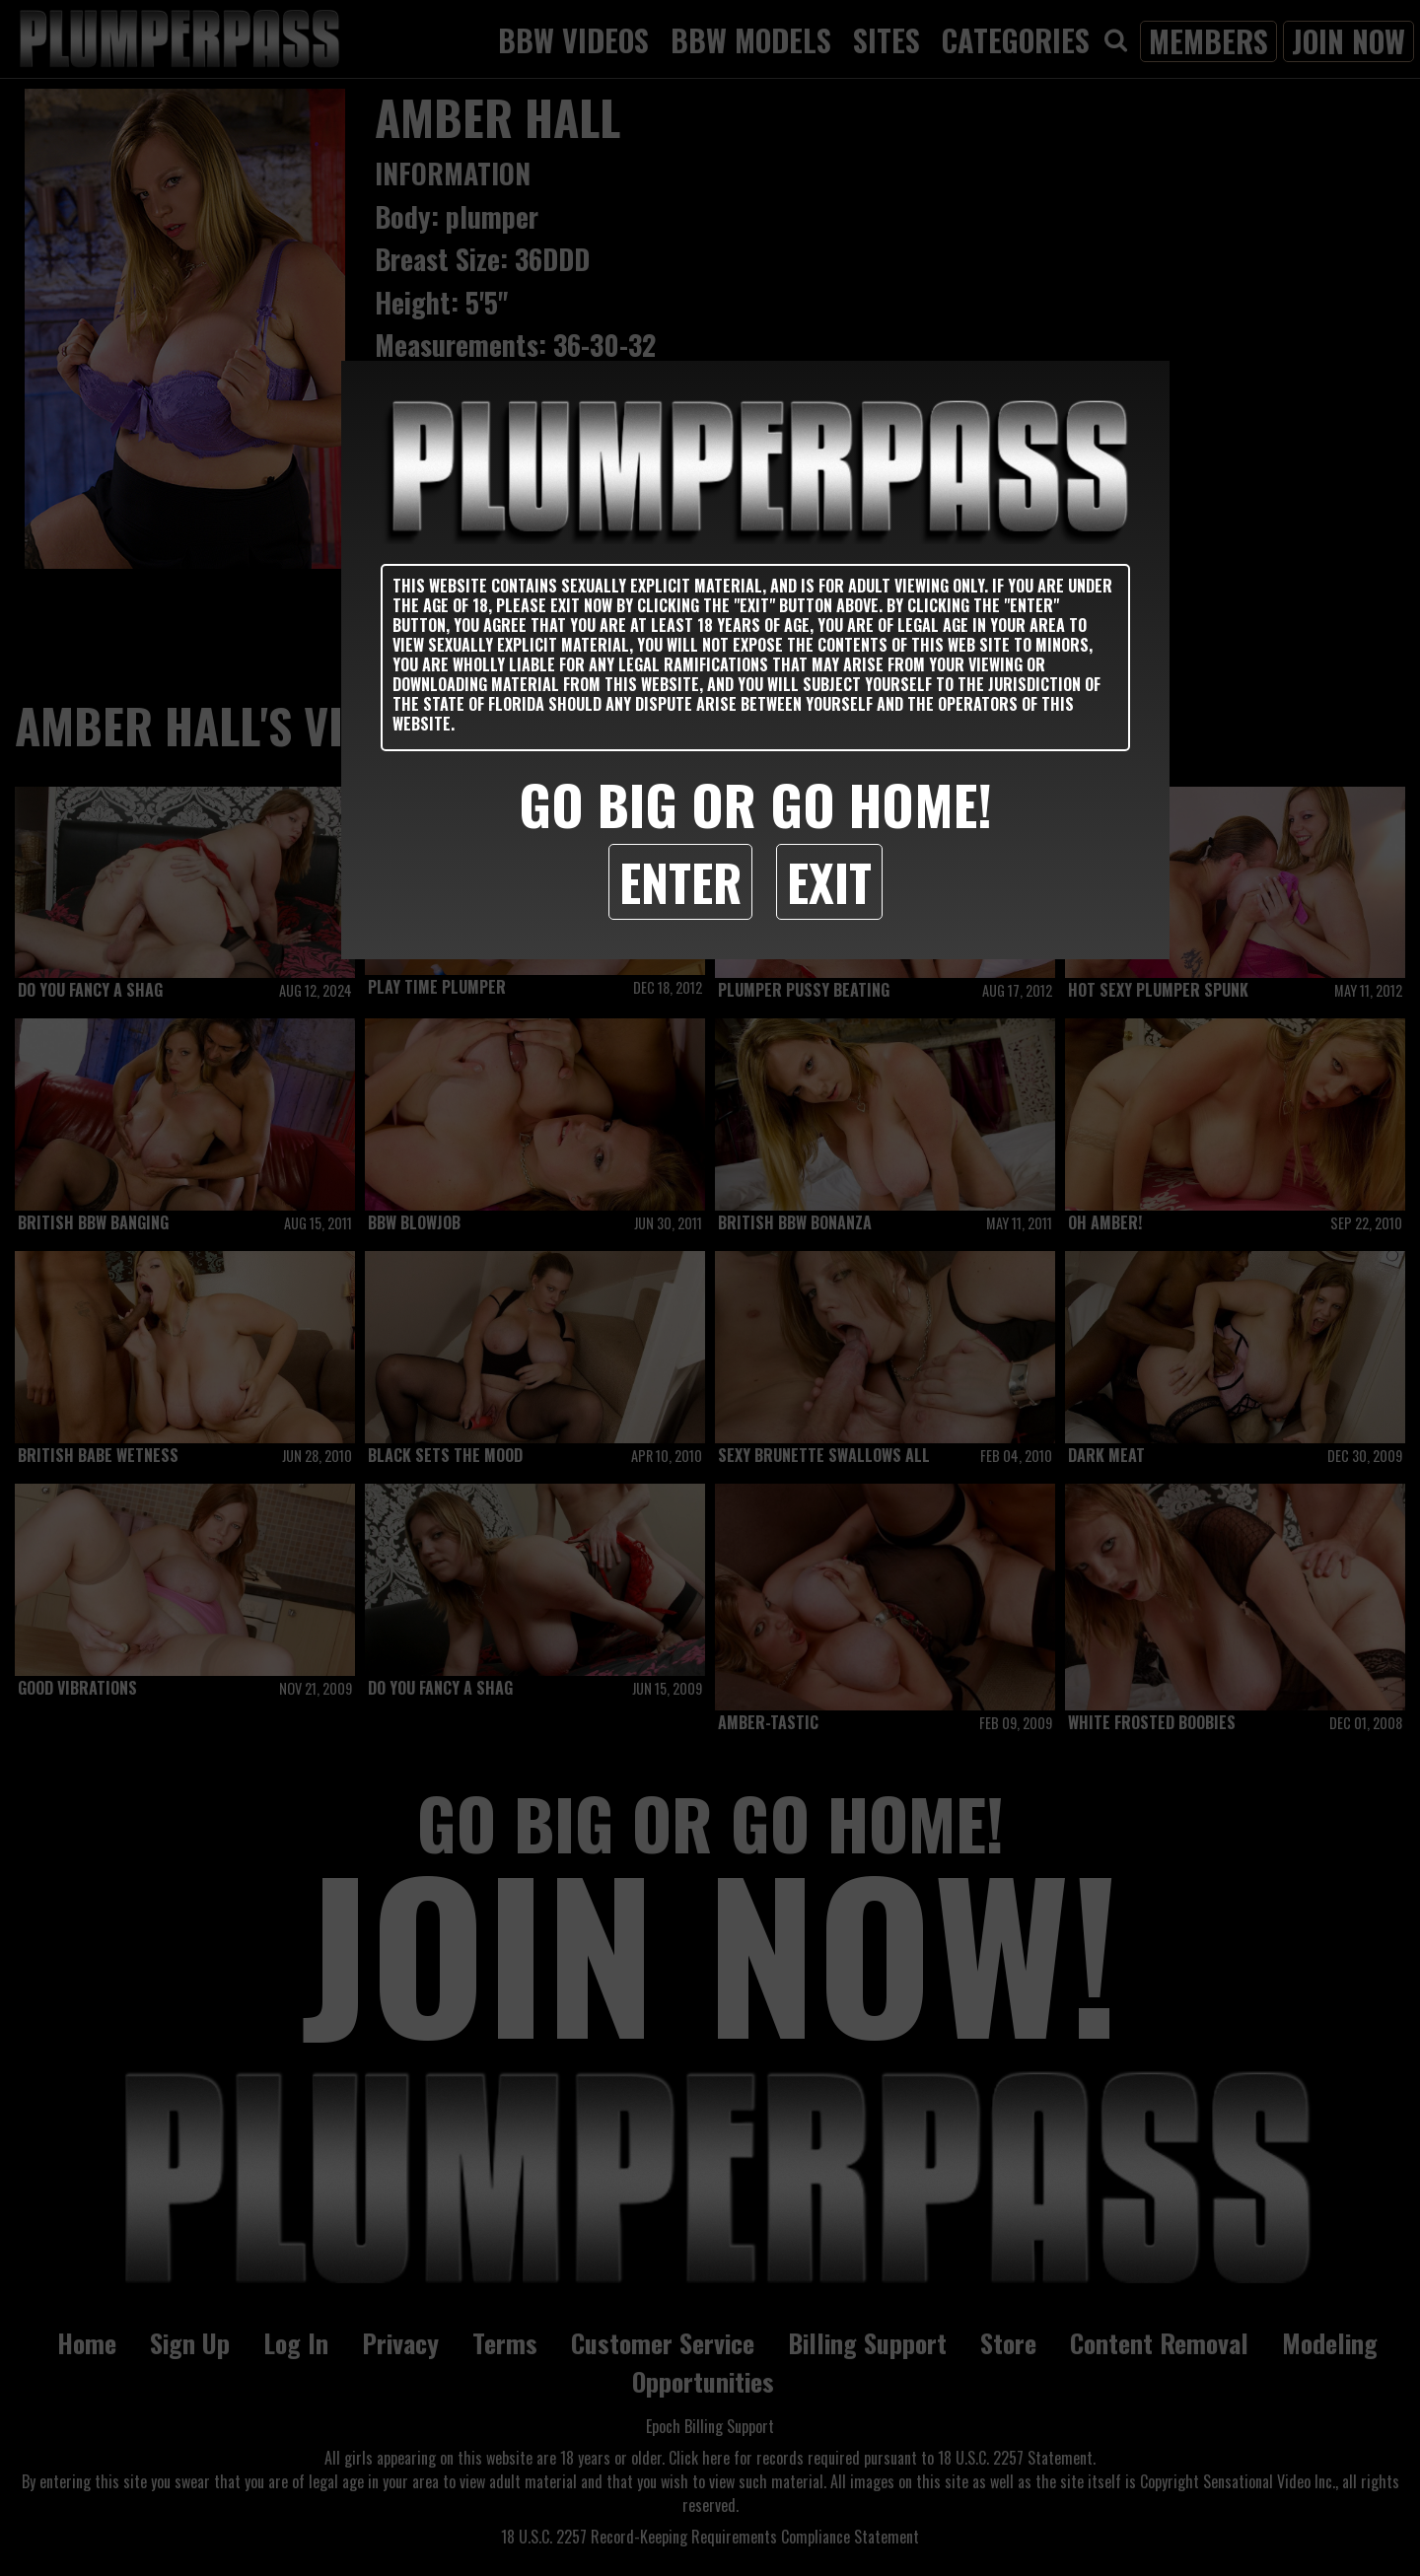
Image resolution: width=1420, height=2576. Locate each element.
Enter (680, 881)
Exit (829, 881)
